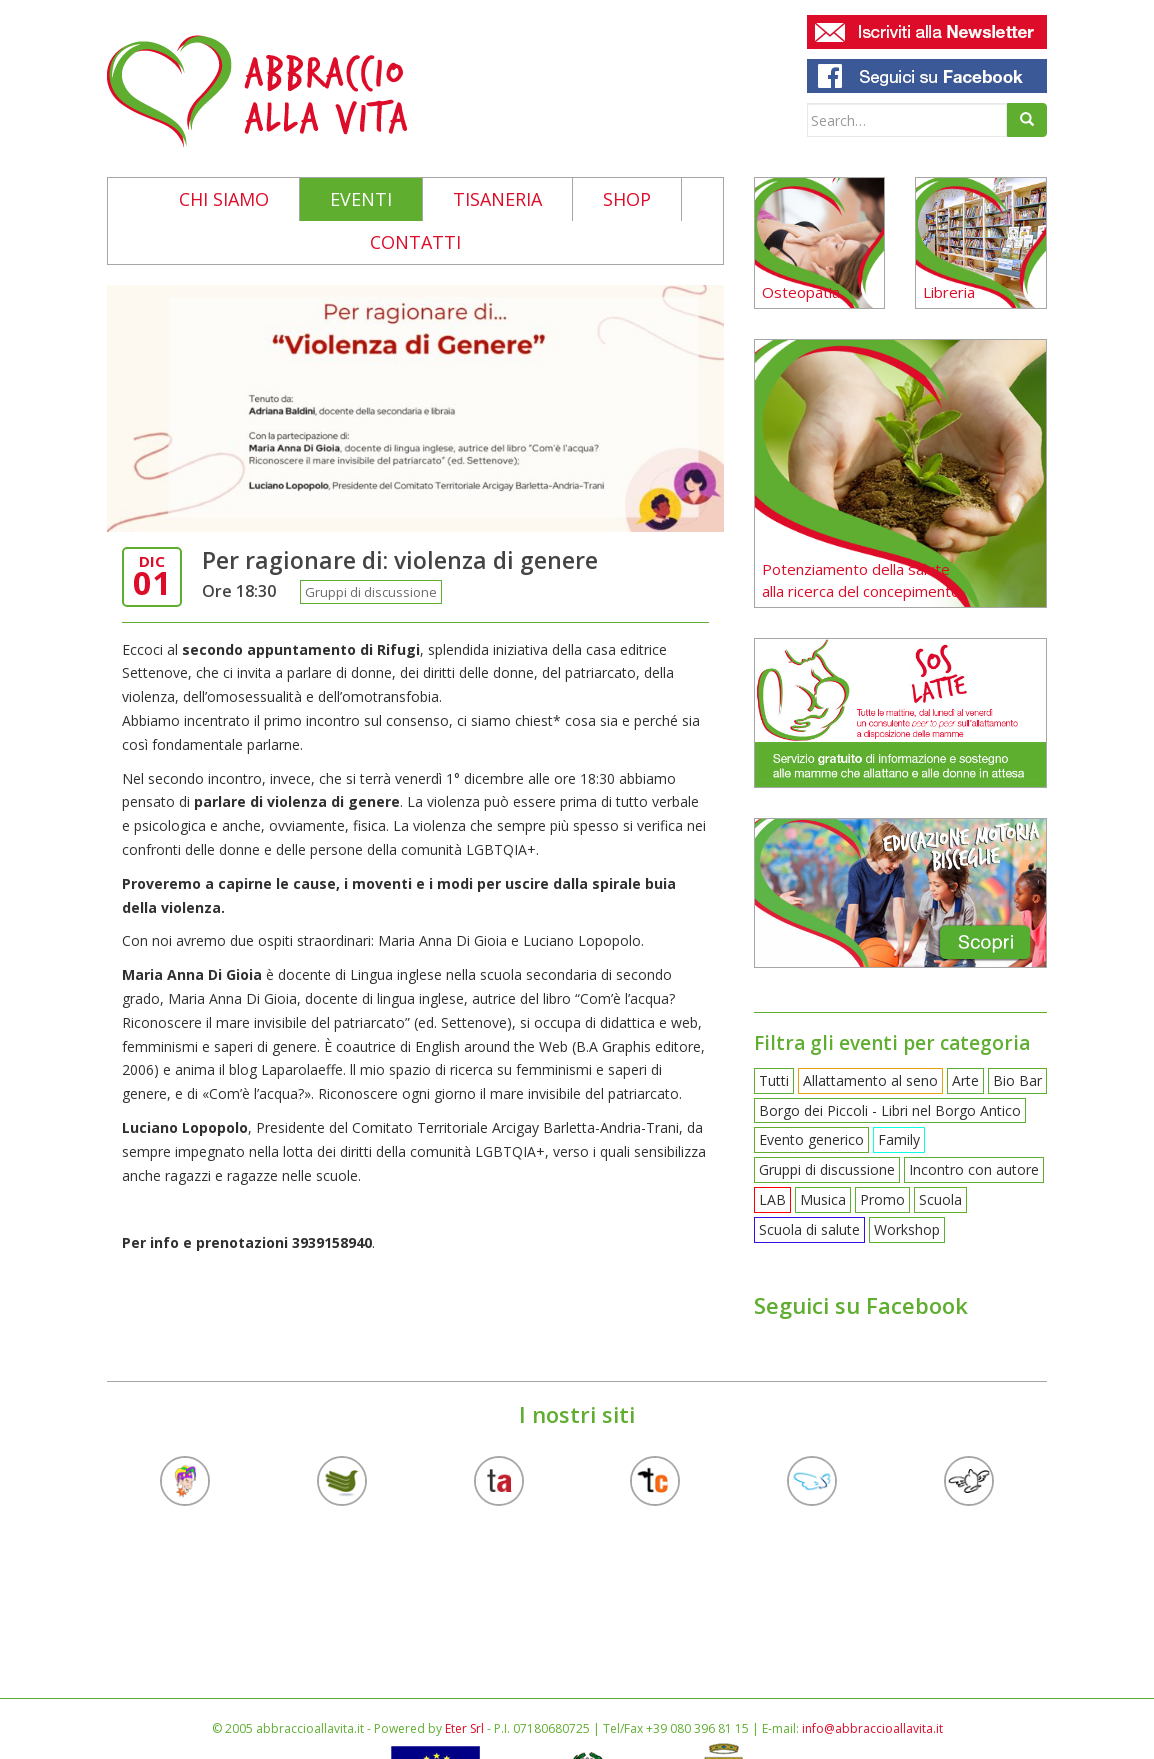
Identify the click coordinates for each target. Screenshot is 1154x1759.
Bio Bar (1017, 1080)
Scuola (940, 1199)
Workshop (907, 1229)
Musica (823, 1199)
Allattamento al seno (870, 1080)
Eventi (361, 199)
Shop (627, 199)
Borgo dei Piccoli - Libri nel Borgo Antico (890, 1110)
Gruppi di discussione (371, 592)
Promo (882, 1199)
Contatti (415, 242)
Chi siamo (224, 199)
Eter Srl (464, 1728)
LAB (772, 1199)
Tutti (774, 1080)
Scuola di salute (809, 1229)
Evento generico (811, 1139)
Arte (965, 1080)
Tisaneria (497, 199)
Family (899, 1139)
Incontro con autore (974, 1169)
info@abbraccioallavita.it (872, 1728)
